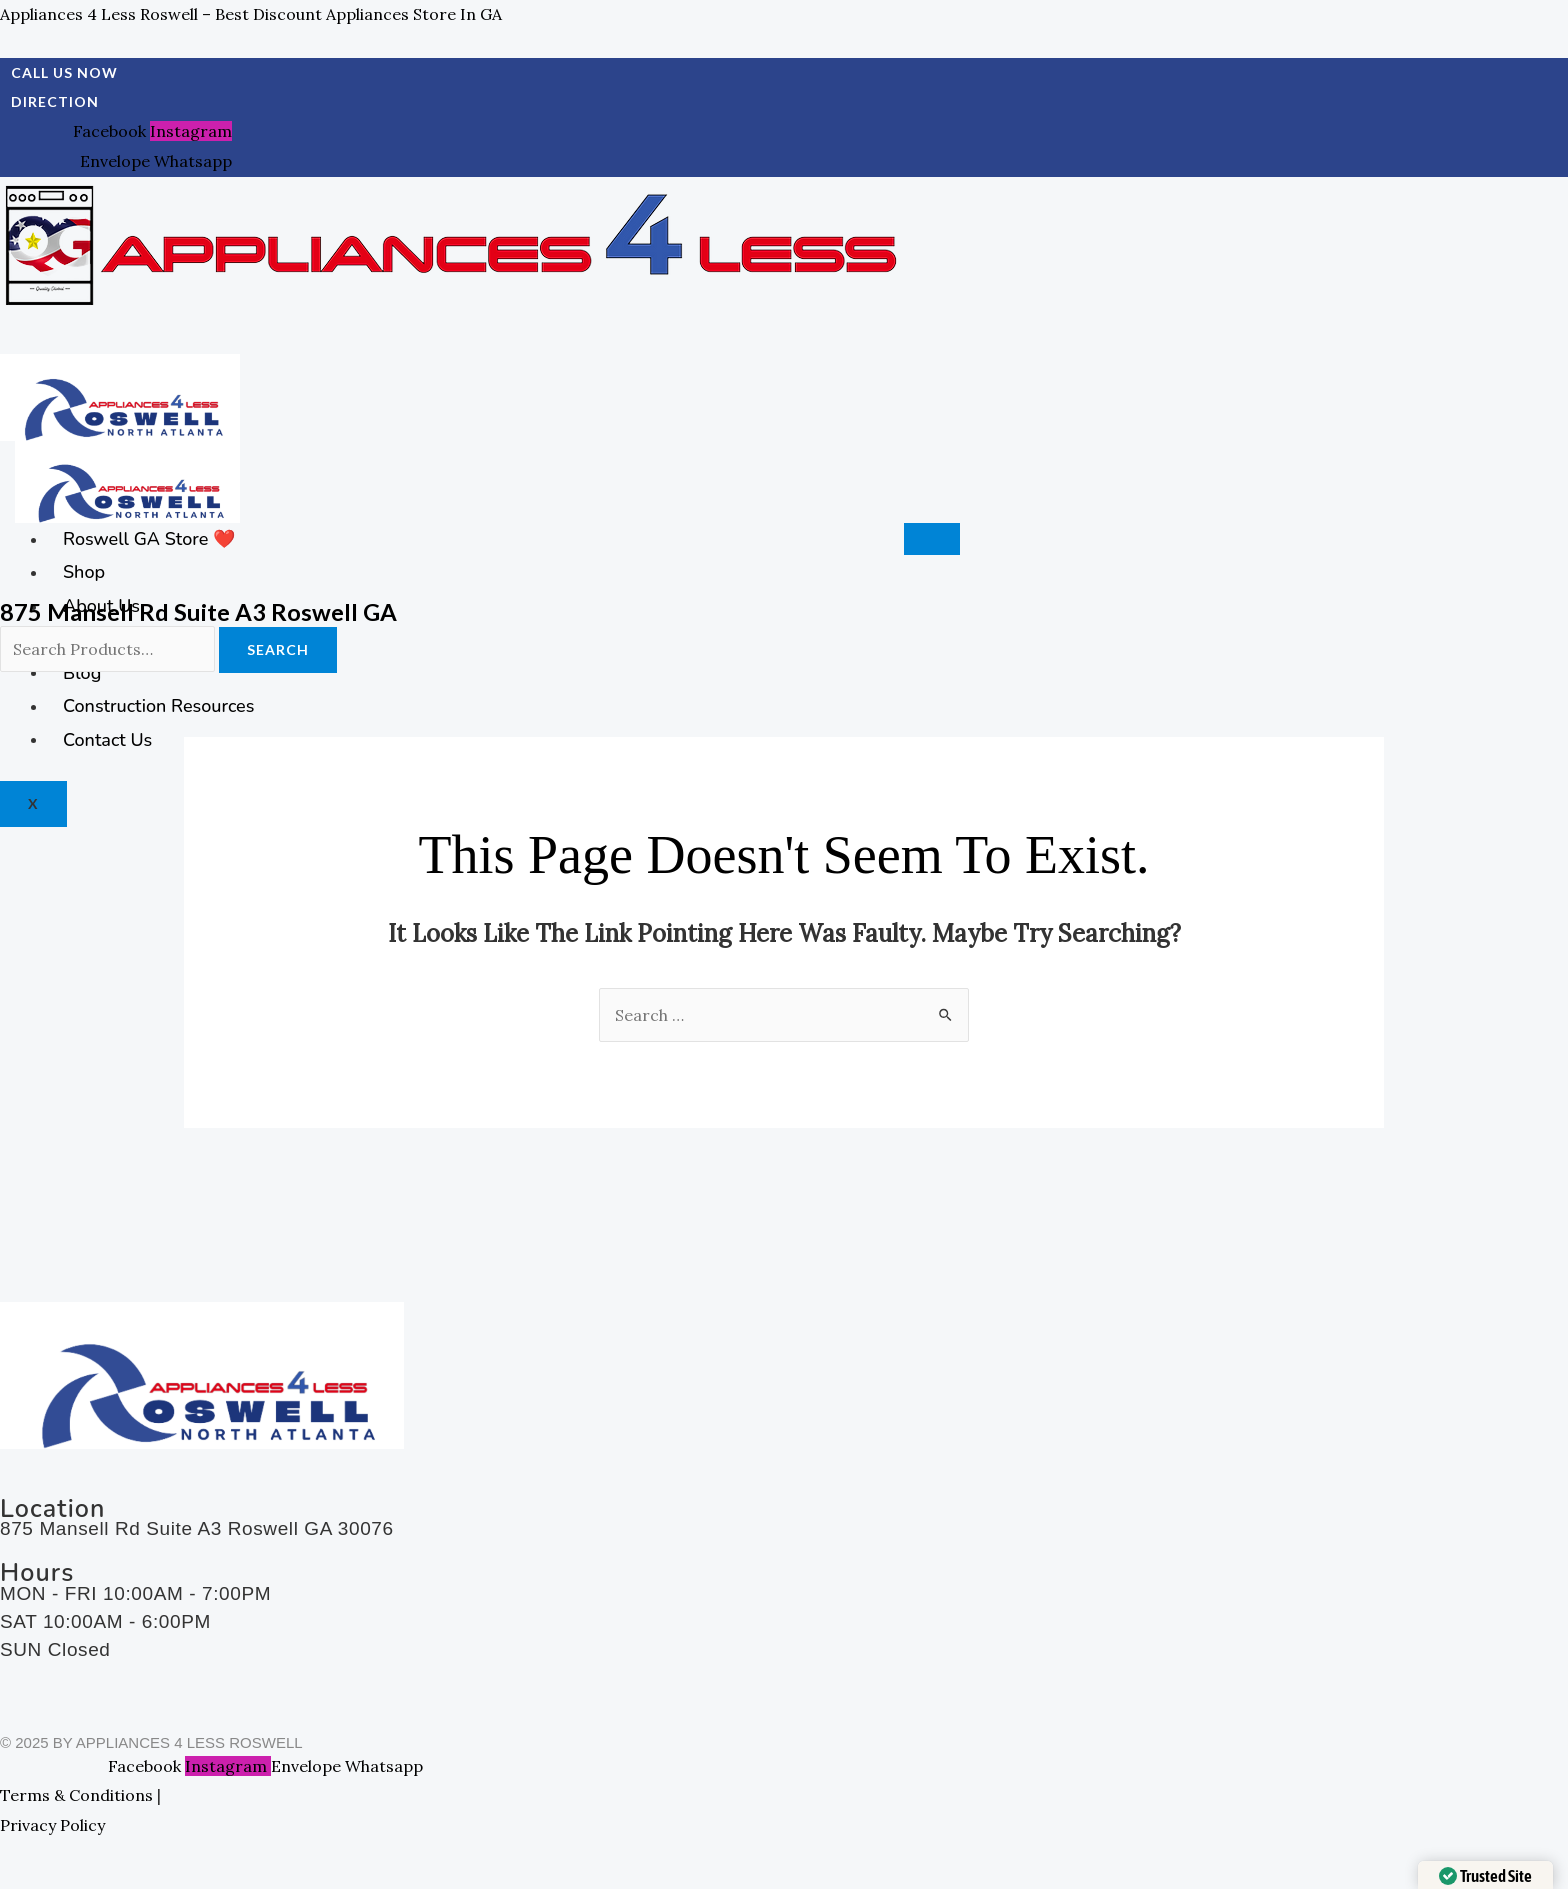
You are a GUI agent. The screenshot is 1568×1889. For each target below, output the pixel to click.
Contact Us (107, 739)
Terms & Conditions (76, 1795)
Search (278, 649)
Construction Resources (158, 706)
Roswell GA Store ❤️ (149, 539)
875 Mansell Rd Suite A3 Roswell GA (198, 611)
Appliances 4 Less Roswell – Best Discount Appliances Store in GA (251, 14)
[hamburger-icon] (932, 539)
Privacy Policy (52, 1825)
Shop (84, 572)
